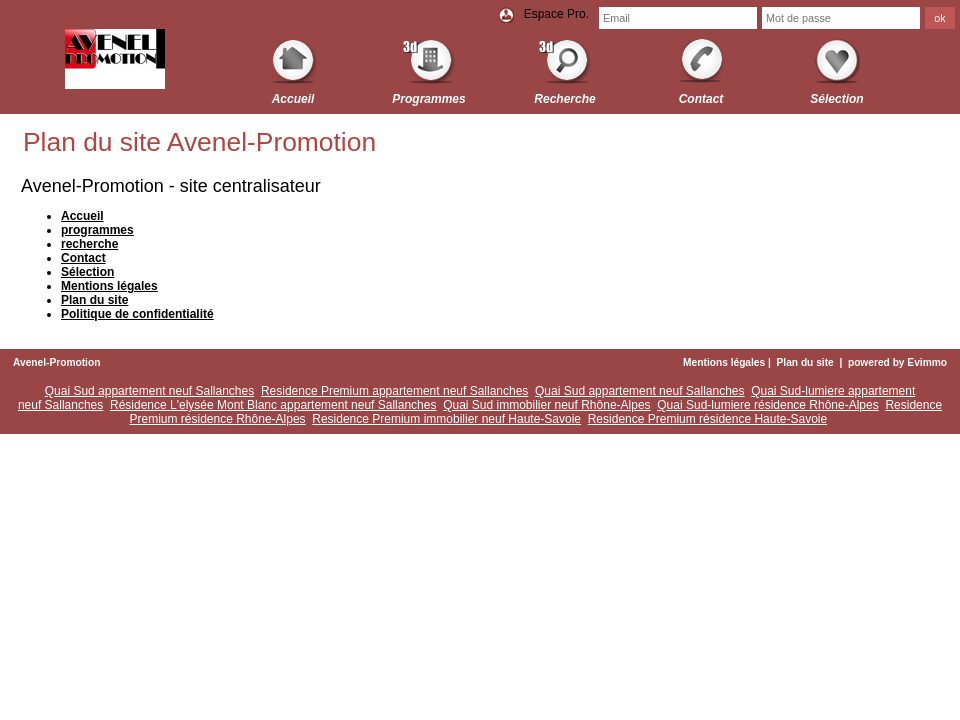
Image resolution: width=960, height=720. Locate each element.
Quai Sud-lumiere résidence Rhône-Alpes (767, 405)
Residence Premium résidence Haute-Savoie (707, 419)
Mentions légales (724, 362)
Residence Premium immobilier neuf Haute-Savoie (446, 419)
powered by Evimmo (897, 362)
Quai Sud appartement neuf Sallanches (149, 391)
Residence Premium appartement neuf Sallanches (394, 391)
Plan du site (805, 362)
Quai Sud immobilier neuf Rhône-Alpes (546, 405)
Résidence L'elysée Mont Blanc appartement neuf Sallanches (273, 405)
